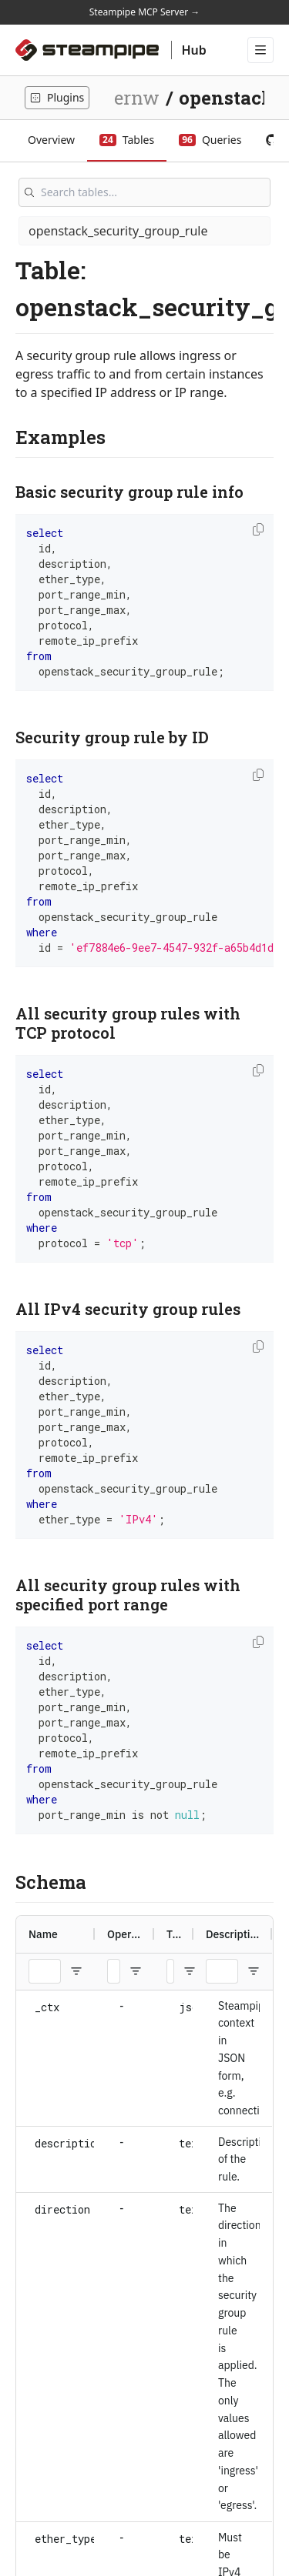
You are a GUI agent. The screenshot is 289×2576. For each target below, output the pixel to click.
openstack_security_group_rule (118, 230)
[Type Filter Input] (170, 1971)
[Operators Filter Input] (113, 1971)
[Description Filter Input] (222, 1971)
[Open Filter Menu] (76, 1971)
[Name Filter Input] (45, 1971)
